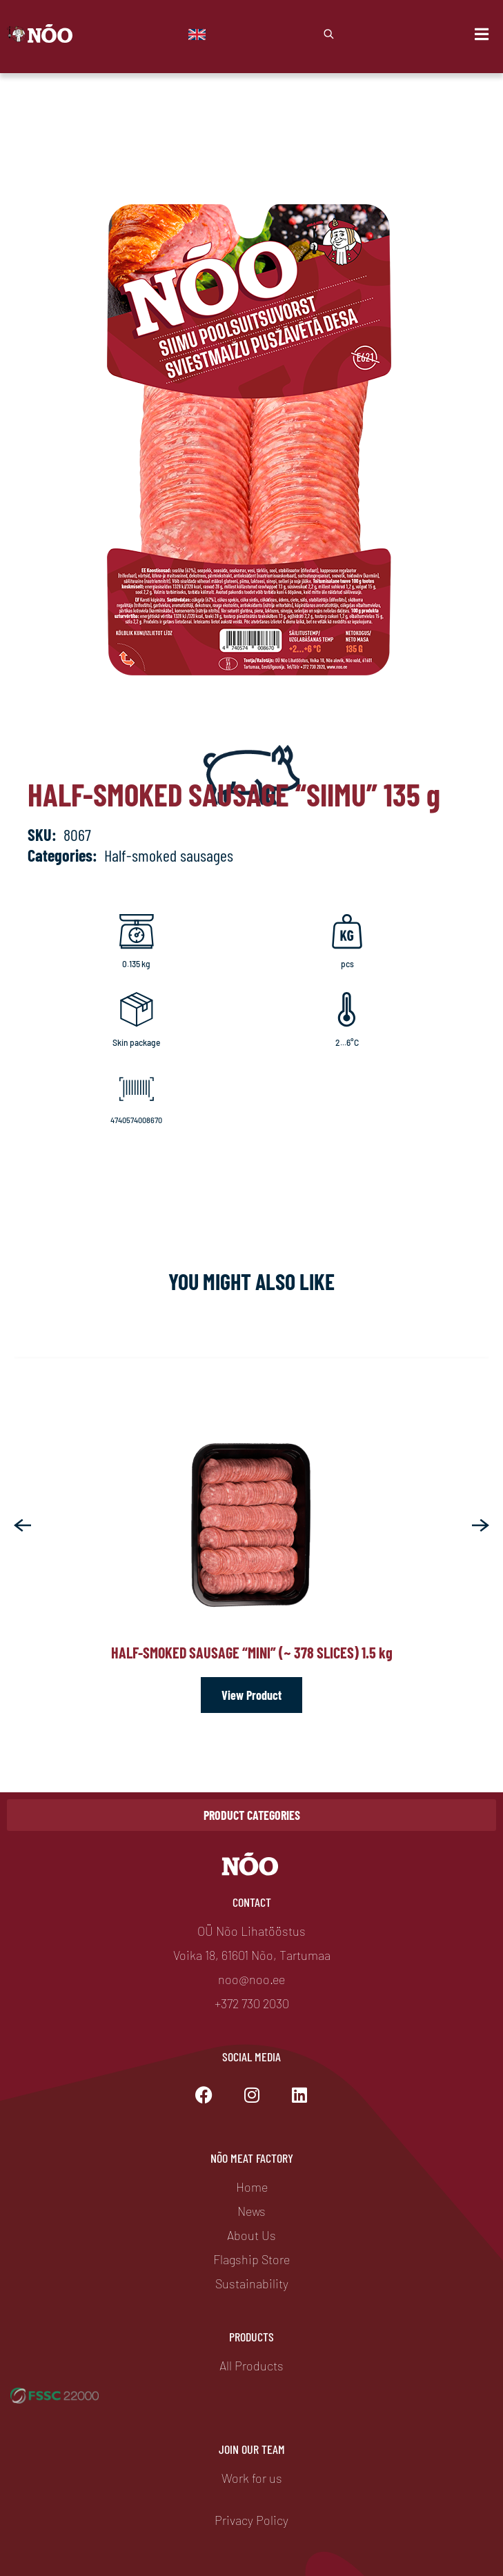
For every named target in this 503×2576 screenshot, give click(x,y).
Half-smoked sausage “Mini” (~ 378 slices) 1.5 (252, 1652)
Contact (252, 1902)
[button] (22, 1525)
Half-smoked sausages (168, 855)
